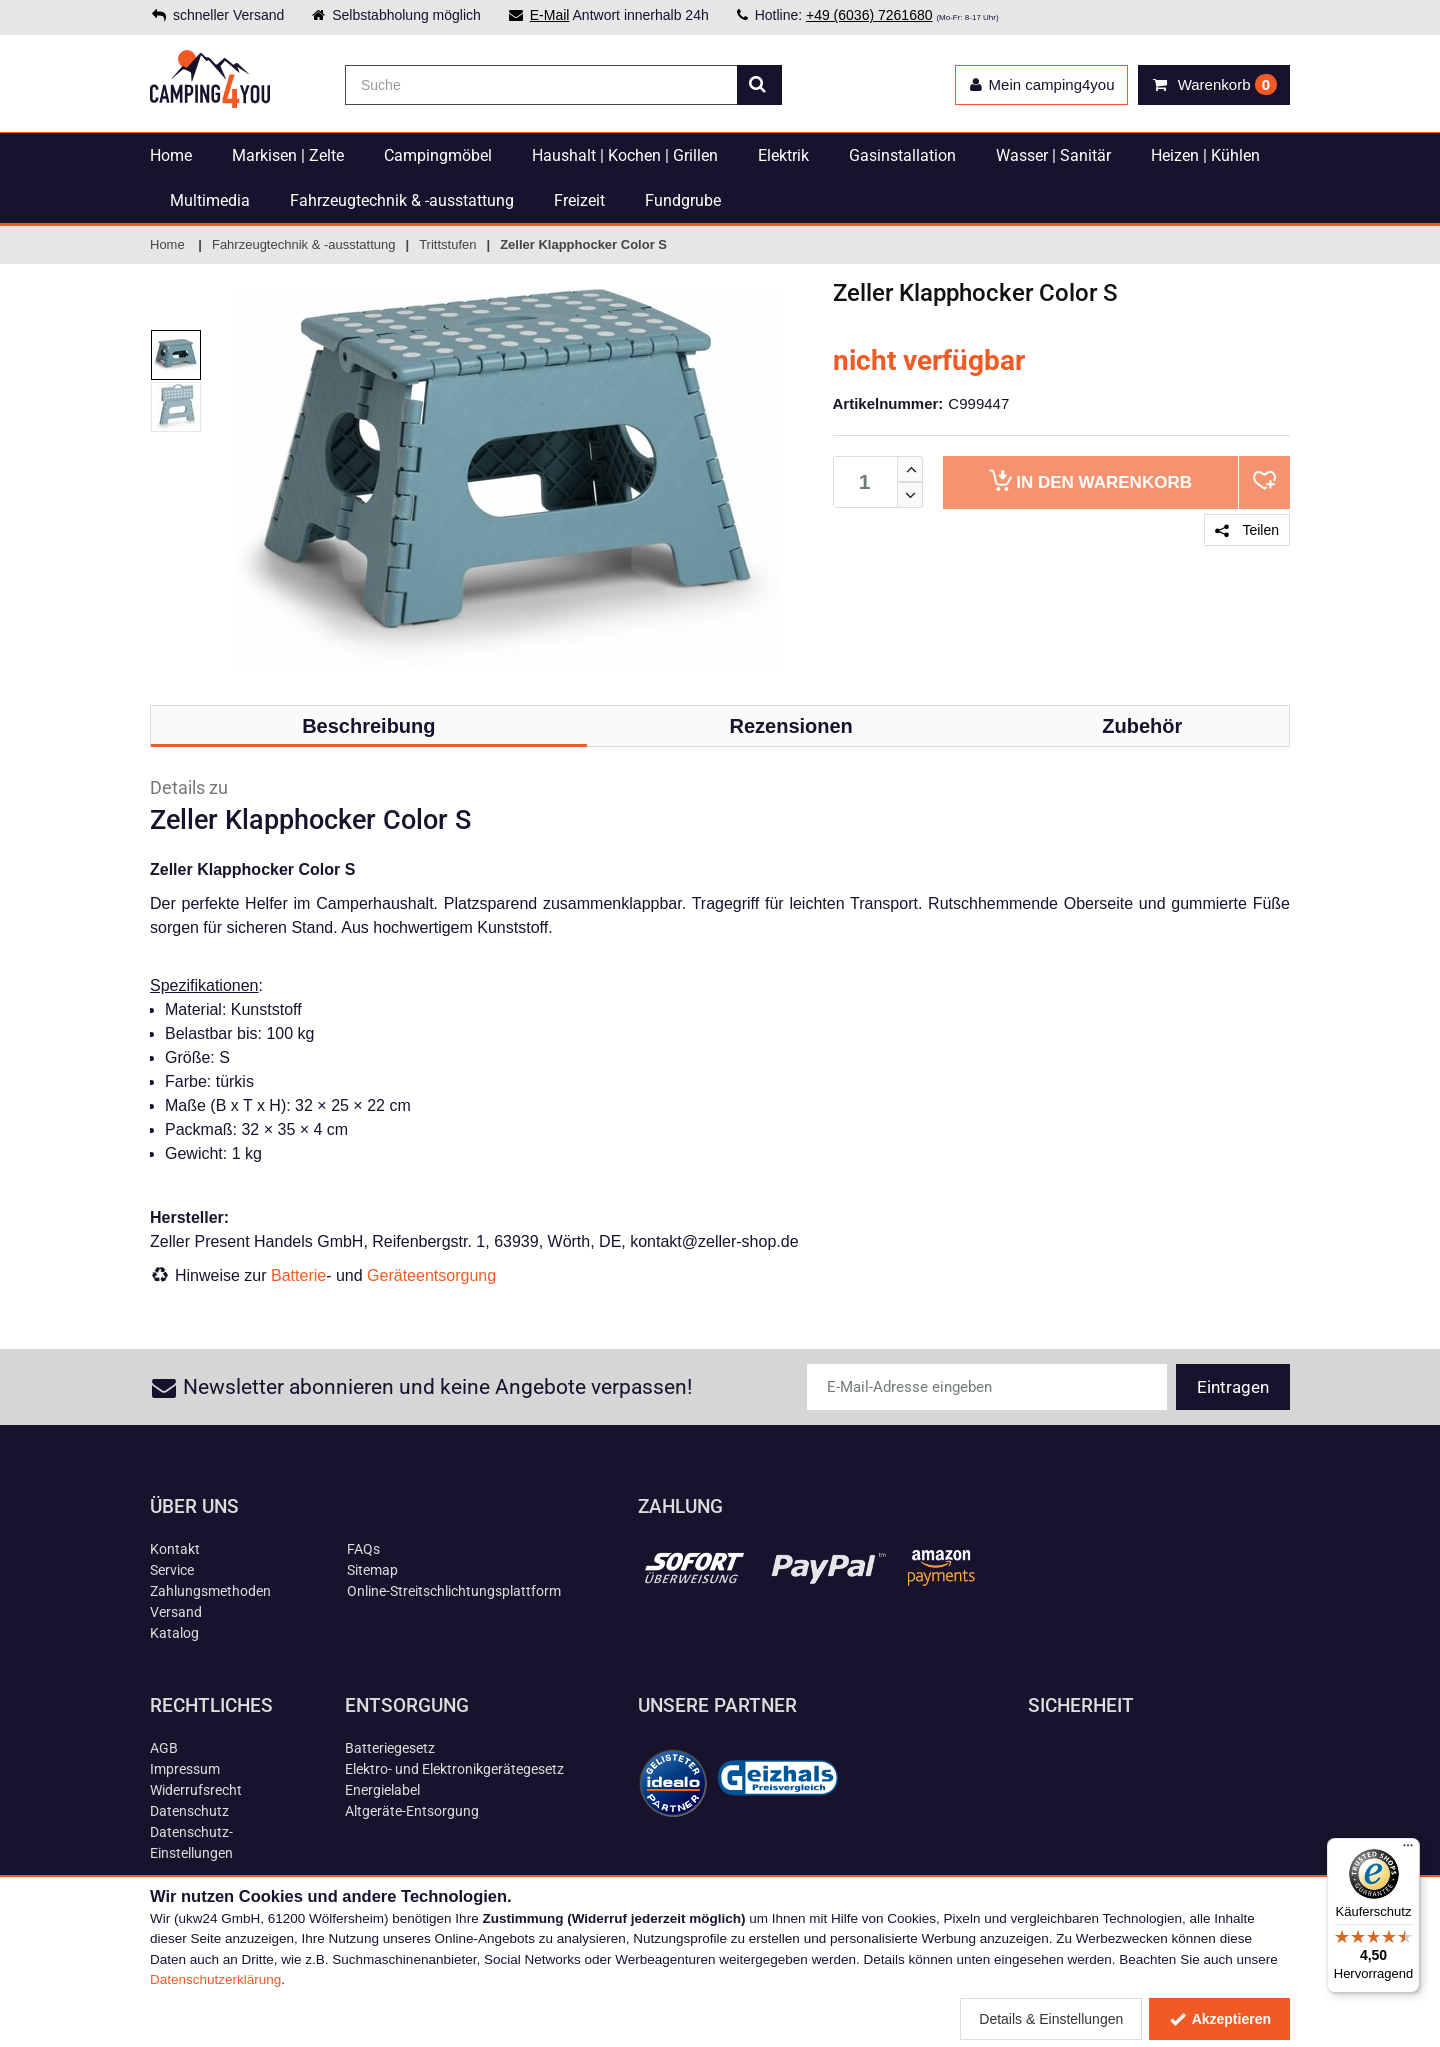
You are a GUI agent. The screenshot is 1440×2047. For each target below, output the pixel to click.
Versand (176, 1612)
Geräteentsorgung (431, 1275)
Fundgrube (683, 200)
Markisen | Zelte (288, 155)
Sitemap (372, 1570)
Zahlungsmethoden (210, 1591)
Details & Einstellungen (1051, 2019)
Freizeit (579, 200)
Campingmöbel (438, 155)
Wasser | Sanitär (1053, 155)
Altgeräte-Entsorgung (412, 1811)
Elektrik (783, 155)
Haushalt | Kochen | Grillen (625, 155)
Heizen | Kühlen (1205, 155)
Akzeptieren (1219, 2019)
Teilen (1247, 530)
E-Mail (550, 15)
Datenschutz (189, 1811)
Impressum (185, 1769)
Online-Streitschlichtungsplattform (454, 1591)
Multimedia (210, 200)
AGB (164, 1748)
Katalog (174, 1633)
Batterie (298, 1275)
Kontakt (175, 1549)
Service (172, 1570)
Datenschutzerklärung (215, 1979)
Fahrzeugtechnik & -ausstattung (402, 200)
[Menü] (1408, 1850)
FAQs (363, 1549)
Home (171, 155)
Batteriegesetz (390, 1748)
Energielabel (382, 1790)
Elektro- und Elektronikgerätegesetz (454, 1769)
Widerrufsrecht (196, 1790)
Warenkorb (1090, 480)
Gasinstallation (902, 155)
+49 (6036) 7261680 (869, 15)
